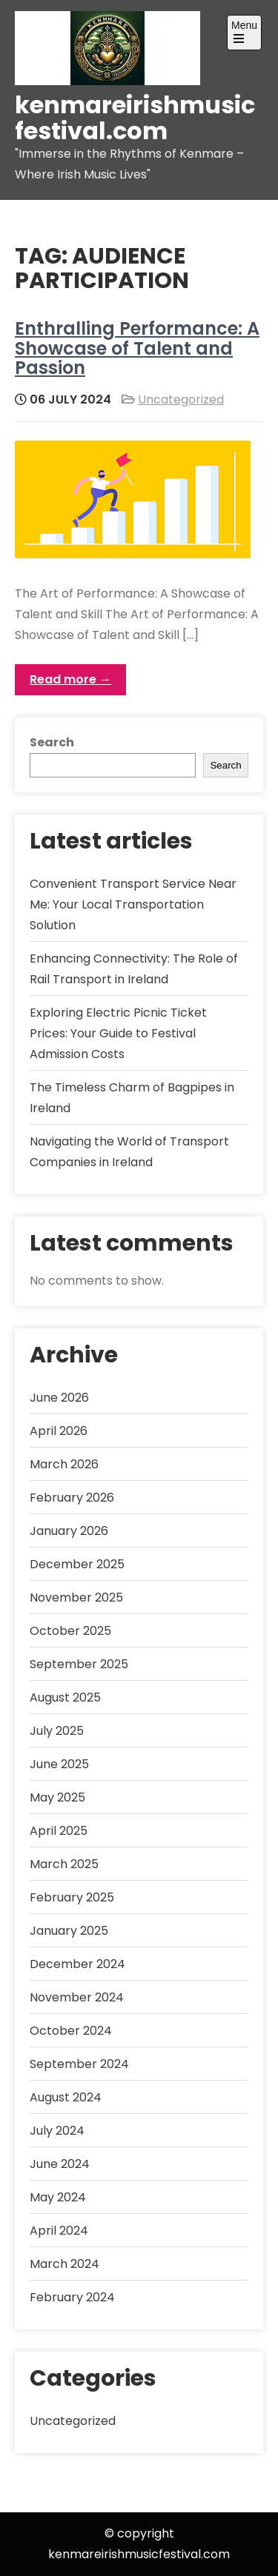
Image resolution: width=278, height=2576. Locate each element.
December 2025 (77, 1564)
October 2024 (71, 2030)
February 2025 (72, 1897)
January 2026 (69, 1530)
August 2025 (65, 1697)
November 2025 (76, 1597)
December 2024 (77, 1964)
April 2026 (58, 1430)
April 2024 (59, 2230)
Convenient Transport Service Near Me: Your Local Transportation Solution (133, 904)
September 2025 (79, 1664)
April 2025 (58, 1830)
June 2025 (59, 1764)
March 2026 (64, 1464)
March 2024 (64, 2263)
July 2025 (57, 1730)
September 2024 (79, 2063)
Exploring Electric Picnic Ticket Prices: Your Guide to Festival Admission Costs (118, 1033)
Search (52, 742)
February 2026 (72, 1497)
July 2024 (57, 2130)
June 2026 (59, 1397)
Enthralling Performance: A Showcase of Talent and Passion (137, 348)
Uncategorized (181, 399)
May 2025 (57, 1797)
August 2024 (66, 2097)
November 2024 (77, 1997)
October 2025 (70, 1630)
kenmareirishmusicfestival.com (135, 117)
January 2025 (69, 1930)
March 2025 (64, 1864)
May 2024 (58, 2197)
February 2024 (72, 2297)
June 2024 (60, 2163)
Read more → (70, 679)
